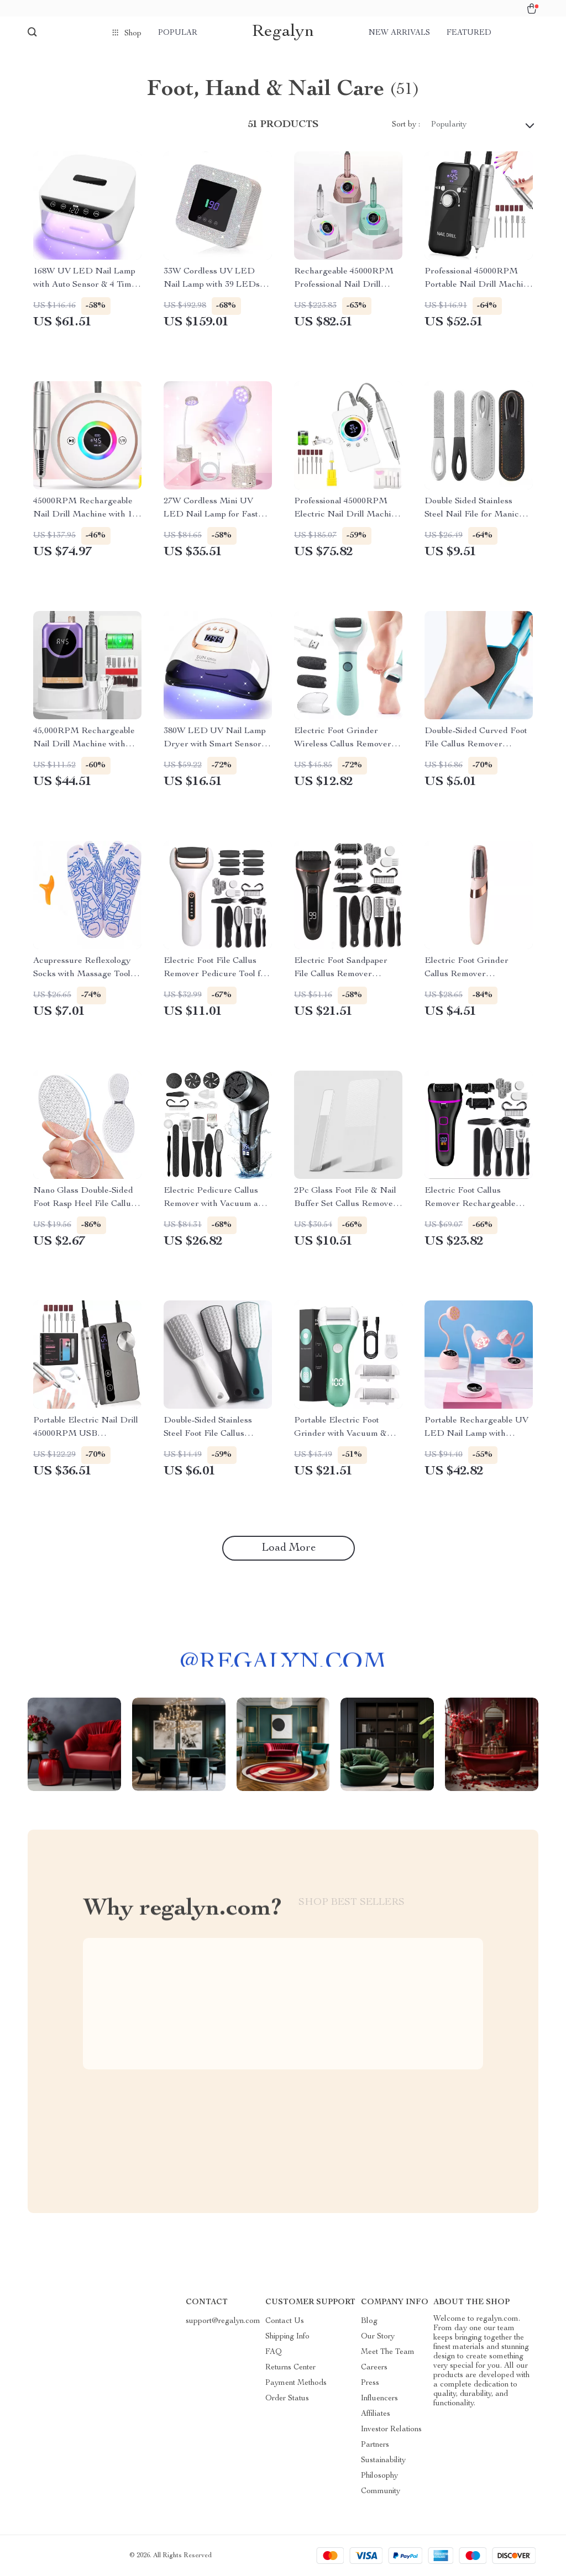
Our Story (378, 2337)
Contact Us (284, 2321)
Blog (369, 2321)
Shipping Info (287, 2337)
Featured (469, 33)
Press (370, 2383)
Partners (375, 2445)
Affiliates (375, 2414)
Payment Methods (296, 2383)
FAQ (273, 2352)
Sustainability (383, 2460)
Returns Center (290, 2368)
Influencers (379, 2399)
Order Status (287, 2399)
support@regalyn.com (223, 2321)
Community (380, 2491)
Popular (177, 33)
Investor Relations (391, 2429)
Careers (374, 2368)
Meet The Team (388, 2352)
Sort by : (406, 125)
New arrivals (399, 33)
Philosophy (379, 2476)
